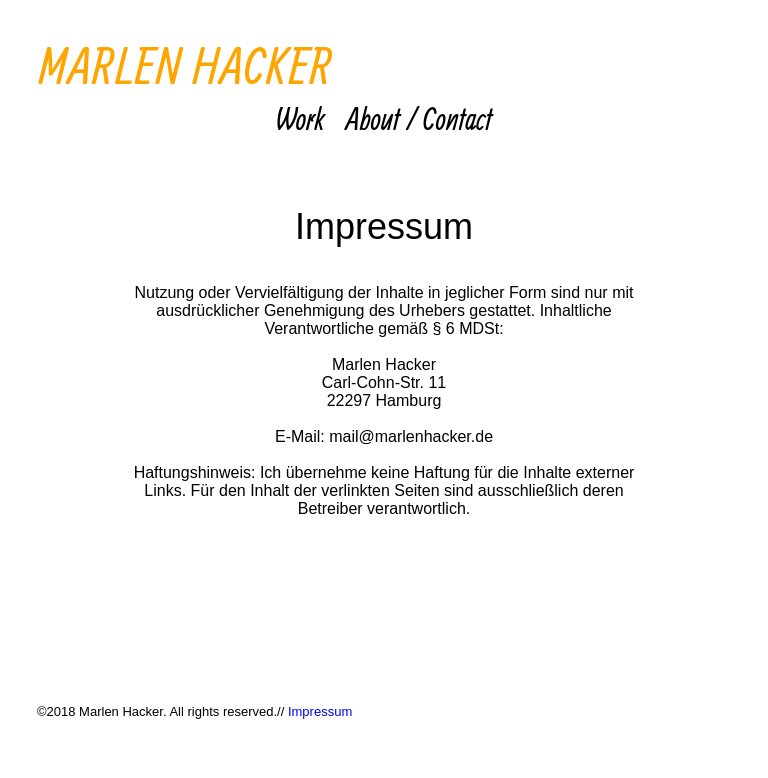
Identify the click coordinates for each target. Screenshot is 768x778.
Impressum (320, 711)
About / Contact (419, 119)
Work (301, 119)
